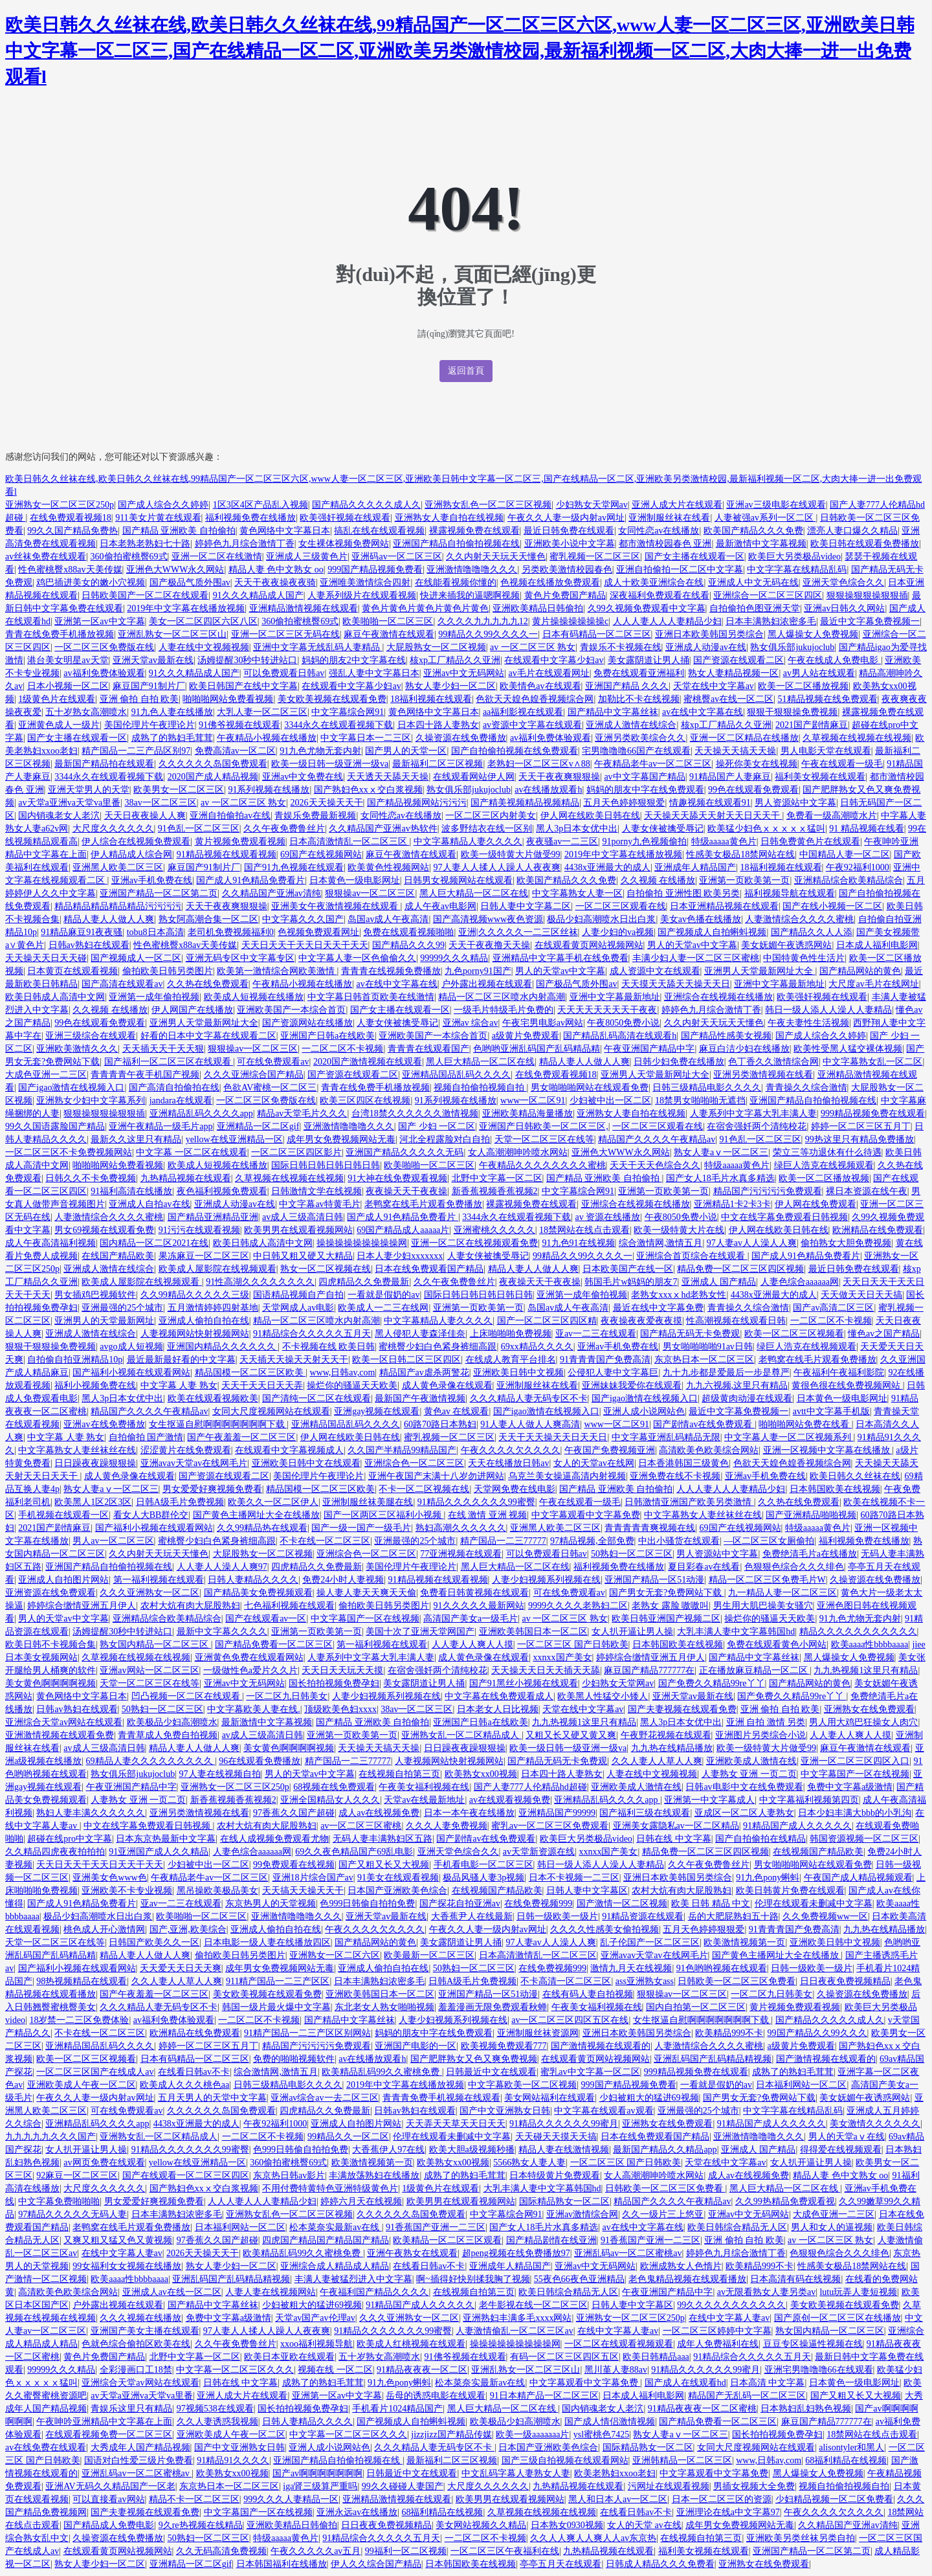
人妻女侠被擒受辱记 (663, 828)
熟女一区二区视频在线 (325, 1269)
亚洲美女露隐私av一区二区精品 (676, 1826)
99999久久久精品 (454, 958)
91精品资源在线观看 (642, 1916)
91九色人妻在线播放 (172, 712)
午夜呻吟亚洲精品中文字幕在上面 (104, 2421)
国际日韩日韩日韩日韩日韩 (325, 1165)
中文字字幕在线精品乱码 (797, 569)
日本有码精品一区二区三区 (596, 634)
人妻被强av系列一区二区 (765, 518)
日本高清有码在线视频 (795, 2279)
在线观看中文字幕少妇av (553, 660)
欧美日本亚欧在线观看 (289, 2357)
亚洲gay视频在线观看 (376, 1411)
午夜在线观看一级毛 (842, 764)
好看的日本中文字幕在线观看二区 (208, 1036)
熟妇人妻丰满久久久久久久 (90, 1813)
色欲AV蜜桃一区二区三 (269, 1087)
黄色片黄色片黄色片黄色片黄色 (425, 608)
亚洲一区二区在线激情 (217, 556)
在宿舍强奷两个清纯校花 (756, 1126)
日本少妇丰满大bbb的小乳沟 (854, 1813)
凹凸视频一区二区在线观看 (187, 1696)
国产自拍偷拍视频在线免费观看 (514, 751)
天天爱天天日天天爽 (180, 1968)
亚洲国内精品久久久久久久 (222, 1346)
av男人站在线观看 (819, 673)
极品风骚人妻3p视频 (483, 1877)
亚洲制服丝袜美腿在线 (367, 1502)
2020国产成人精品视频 (213, 777)
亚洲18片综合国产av (312, 1877)
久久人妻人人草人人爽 (657, 1761)
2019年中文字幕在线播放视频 (186, 608)
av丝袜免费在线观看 (45, 556)
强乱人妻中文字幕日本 (374, 673)
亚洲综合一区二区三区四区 (767, 595)
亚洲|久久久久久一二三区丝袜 (518, 932)
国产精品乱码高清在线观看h (619, 1036)
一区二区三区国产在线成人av (94, 2072)
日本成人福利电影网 (877, 945)
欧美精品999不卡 (729, 2033)
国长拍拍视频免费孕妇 (334, 1683)
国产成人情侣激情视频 (609, 2421)
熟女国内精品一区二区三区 (155, 1644)
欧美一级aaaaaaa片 (533, 2434)
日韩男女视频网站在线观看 (458, 880)
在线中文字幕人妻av (122, 2253)
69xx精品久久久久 (537, 1346)
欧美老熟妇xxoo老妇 (615, 2473)
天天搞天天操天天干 (303, 1890)
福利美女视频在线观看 (820, 777)
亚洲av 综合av (470, 1023)
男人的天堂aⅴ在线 (846, 2136)
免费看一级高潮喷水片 (831, 815)
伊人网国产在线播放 (192, 1010)
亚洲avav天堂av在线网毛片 (194, 1463)
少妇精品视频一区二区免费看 (834, 2499)
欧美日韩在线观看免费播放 (864, 543)
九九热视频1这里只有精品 (866, 1670)
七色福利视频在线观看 (289, 1605)
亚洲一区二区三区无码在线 (285, 634)
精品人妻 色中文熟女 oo (276, 569)
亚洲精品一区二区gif (258, 1126)
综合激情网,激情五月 (661, 1243)
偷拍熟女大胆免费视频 (846, 1243)
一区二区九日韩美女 (286, 1696)
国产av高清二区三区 (833, 1308)
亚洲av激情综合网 (582, 2214)
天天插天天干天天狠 (163, 1049)
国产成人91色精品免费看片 (250, 880)
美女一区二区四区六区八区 (203, 621)
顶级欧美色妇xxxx (340, 1709)
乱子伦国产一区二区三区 (650, 1942)
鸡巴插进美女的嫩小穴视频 (90, 582)
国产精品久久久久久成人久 (366, 505)
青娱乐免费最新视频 (315, 815)
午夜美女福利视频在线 (424, 1787)
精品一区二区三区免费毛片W (767, 1580)
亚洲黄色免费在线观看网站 (249, 1657)
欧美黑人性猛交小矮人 (602, 1696)
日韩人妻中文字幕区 (587, 1890)
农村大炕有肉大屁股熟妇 (190, 1605)
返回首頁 (466, 371)
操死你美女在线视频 (756, 764)
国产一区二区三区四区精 (547, 1321)
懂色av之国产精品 (884, 1334)
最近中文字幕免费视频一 (870, 621)
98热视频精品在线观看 (81, 1981)
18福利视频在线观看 (431, 699)
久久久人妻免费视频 (446, 1826)
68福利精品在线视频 (846, 2460)
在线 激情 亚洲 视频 (487, 1515)
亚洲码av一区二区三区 (396, 556)
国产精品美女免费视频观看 (258, 1593)
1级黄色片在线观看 (56, 699)
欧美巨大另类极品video (794, 556)
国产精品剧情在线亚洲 (551, 2240)
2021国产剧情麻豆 (811, 725)
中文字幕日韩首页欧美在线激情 (370, 997)
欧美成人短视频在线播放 (254, 997)
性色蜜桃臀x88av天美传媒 (70, 569)
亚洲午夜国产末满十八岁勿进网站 (436, 1476)
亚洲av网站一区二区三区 (149, 1670)
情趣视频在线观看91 (710, 803)
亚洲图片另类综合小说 (760, 1735)
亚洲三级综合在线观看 (90, 1036)
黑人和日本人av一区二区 (617, 2499)
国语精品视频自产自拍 (298, 1295)
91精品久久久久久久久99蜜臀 (476, 1502)
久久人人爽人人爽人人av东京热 (593, 2538)
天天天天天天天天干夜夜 (607, 1010)
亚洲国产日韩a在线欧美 (327, 1036)
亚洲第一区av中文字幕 (99, 621)
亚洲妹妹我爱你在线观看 (632, 1385)
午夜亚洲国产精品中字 (649, 1049)
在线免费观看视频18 (70, 518)
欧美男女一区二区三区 (178, 790)
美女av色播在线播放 (700, 919)
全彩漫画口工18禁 (136, 2370)
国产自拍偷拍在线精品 (760, 1839)
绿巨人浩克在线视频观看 (824, 1165)
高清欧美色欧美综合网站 (709, 1450)
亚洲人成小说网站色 (644, 1411)
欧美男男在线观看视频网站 (298, 1230)
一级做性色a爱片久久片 (250, 1670)
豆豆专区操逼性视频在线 (813, 2344)
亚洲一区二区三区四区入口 (855, 1761)
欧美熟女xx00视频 (481, 1774)
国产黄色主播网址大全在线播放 (256, 1515)
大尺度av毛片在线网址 (873, 984)
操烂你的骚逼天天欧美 (352, 1385)
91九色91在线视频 (578, 1243)
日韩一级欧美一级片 (557, 1916)
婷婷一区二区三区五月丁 (861, 1126)
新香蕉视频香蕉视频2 (495, 1191)
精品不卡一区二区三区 (194, 2499)
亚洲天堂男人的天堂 (88, 790)
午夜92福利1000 (857, 867)
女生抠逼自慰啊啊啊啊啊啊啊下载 (218, 1424)
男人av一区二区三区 (112, 1541)
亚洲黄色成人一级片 (59, 725)
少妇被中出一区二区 (610, 1100)
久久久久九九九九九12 (483, 621)
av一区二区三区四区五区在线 (569, 2020)
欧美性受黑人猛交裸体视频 (847, 1049)
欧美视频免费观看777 (504, 2046)
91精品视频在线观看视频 (226, 854)
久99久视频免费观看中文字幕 (646, 608)
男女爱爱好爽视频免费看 (212, 1489)
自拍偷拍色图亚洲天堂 (754, 608)
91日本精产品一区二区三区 (544, 2396)
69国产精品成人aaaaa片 (403, 1230)
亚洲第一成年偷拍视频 (154, 997)
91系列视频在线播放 (268, 790)
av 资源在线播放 (608, 1217)
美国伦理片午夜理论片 (149, 725)
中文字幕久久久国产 (303, 919)
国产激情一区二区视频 (622, 1903)
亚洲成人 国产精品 (719, 1282)
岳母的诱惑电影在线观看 (435, 2396)
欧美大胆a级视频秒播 (472, 2149)
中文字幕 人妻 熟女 (178, 1385)
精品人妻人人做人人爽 (108, 919)
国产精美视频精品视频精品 (525, 803)
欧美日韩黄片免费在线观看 (790, 1890)
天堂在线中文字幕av (713, 686)
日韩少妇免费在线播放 (679, 1062)
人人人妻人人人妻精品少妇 (667, 621)
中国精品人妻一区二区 (844, 854)
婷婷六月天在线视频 (361, 2201)
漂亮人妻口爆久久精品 (852, 531)
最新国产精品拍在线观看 (104, 764)
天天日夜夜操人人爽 (145, 815)
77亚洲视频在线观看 (461, 1554)
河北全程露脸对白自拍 (444, 1139)
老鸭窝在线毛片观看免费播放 (423, 1204)
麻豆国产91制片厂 (149, 686)
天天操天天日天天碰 (46, 958)
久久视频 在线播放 (658, 880)
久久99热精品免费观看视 (785, 2201)
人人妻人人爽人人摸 (472, 1644)
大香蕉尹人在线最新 (472, 1916)
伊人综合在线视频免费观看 (136, 841)
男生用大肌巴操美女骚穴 (763, 1605)
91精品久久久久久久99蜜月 (563, 2124)
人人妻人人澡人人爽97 (222, 1567)
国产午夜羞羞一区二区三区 (241, 1437)
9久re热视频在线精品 (201, 2525)
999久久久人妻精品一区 (290, 2499)
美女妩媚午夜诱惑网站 (786, 945)
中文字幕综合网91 (347, 712)
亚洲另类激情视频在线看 (763, 1074)
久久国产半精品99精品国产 (402, 1450)
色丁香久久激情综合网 (773, 1062)
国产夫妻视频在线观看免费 (682, 1709)
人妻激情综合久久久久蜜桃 (799, 919)
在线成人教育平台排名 (510, 1359)
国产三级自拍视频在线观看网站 (565, 2460)
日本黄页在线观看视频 (72, 971)
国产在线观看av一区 (265, 1618)
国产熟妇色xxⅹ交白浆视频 (368, 790)
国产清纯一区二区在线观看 (316, 1398)
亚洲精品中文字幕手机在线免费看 (560, 958)
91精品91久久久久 (233, 2460)
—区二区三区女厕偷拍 (769, 1541)
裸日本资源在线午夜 (866, 1191)
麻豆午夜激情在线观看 (389, 634)
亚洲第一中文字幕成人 (709, 1800)
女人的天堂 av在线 (644, 2525)
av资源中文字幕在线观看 (532, 725)
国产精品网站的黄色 (860, 971)
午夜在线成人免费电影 (834, 660)
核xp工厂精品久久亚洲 (455, 660)
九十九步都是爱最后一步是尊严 (726, 1372)
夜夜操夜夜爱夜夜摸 (641, 1321)
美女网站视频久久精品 (481, 2525)
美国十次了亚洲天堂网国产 (420, 1631)
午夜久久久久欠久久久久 (510, 1450)
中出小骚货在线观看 (679, 1541)
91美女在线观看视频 (398, 1877)
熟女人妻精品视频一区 (733, 673)
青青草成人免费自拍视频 (167, 1735)
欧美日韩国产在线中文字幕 (243, 686)
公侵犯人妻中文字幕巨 (613, 1372)
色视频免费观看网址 (318, 932)
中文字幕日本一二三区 (365, 738)
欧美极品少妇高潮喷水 (172, 1722)
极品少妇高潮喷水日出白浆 (601, 919)
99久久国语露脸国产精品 (55, 1126)
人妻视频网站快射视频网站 (194, 1334)
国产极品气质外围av (190, 582)
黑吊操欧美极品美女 (217, 1890)
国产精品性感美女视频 (726, 1036)
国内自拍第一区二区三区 (696, 2007)
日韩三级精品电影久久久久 (706, 1087)
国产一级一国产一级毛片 (361, 1528)
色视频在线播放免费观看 (550, 582)
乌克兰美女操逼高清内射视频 (567, 1476)
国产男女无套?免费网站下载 (666, 1593)
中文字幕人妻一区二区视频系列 (789, 1437)
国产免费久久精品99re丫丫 (711, 1683)
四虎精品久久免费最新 (363, 1282)
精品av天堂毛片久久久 (302, 1113)
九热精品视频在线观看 (185, 1178)
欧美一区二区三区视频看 (794, 1334)
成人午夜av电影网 (440, 906)
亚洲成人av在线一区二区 (171, 2292)
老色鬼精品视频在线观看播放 (687, 2279)
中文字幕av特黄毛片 (319, 1204)
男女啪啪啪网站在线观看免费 (590, 1087)
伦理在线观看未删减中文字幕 (813, 1903)
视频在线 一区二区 (335, 2370)
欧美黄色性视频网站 (388, 867)
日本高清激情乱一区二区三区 (349, 841)
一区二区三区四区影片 (296, 1152)
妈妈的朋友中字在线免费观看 (645, 790)
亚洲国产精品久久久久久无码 (404, 1152)
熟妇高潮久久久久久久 (461, 1528)
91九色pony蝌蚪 (767, 1877)
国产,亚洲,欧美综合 (188, 1929)
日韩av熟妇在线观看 (89, 945)
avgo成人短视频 (131, 1346)
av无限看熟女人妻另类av (766, 2292)
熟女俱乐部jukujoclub (792, 647)
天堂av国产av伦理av (315, 2318)
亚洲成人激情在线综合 (631, 725)
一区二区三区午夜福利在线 (504, 2551)
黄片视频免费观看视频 (240, 841)
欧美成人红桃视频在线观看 (411, 2344)
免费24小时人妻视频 (343, 1580)
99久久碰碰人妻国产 (402, 2486)
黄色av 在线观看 (456, 1411)
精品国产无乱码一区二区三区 (747, 2396)
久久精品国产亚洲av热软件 (383, 828)
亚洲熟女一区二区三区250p (59, 505)
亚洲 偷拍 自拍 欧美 (139, 699)
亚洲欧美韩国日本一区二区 (533, 1631)
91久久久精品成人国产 (258, 595)
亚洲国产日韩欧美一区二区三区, (543, 1126)
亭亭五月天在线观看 (560, 2564)
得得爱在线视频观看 (841, 2149)
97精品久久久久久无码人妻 (72, 2214)
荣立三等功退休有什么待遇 (827, 1152)
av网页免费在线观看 (103, 2162)
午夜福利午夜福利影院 (838, 1372)
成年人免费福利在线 (718, 2344)
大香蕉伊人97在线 (388, 2149)
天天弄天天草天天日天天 (455, 2124)
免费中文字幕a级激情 (850, 1787)
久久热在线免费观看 (208, 984)
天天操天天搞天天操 (735, 751)
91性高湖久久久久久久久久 (260, 1282)
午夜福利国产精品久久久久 (374, 2292)
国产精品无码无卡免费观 (690, 1334)
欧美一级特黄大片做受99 (510, 854)
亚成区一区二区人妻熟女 (744, 1813)
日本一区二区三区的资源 (721, 2499)
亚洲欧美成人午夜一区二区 (81, 2085)
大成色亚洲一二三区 (46, 1074)
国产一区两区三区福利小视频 (384, 1515)
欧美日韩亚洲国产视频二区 (666, 1618)
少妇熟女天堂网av (592, 505)
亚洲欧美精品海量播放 (527, 1113)
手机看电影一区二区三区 (483, 1865)
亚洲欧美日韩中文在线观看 (306, 1463)
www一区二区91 (532, 1100)
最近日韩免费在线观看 (569, 531)
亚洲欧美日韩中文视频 (518, 1372)
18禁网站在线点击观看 (584, 1230)
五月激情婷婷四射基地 (213, 1308)
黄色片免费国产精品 (565, 595)
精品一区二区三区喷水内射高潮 (501, 997)
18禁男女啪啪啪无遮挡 (700, 1100)
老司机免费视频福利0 (231, 932)
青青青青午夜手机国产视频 (145, 1074)
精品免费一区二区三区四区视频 (740, 1269)
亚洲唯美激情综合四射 (365, 582)
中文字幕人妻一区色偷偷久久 (357, 958)
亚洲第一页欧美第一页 (744, 880)
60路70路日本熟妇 (440, 1424)
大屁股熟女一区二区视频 (436, 647)
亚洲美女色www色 (109, 1877)
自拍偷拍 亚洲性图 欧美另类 (683, 893)
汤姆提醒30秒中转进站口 (247, 660)
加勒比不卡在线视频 (639, 699)
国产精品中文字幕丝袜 (613, 712)
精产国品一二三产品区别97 (136, 751)
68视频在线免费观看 (334, 1787)
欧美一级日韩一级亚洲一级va (329, 764)
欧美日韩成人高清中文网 (55, 997)
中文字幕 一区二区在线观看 (191, 1152)
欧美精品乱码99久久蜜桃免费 (382, 2072)
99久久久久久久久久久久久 (731, 2305)
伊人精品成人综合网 (131, 854)
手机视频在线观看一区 (63, 1515)
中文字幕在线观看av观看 (603, 2111)
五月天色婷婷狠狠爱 (624, 803)
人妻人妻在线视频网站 (270, 2292)
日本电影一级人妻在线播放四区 (267, 1942)
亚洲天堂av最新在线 (153, 660)
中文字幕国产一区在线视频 (365, 1618)
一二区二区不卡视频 (342, 1049)
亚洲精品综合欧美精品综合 (848, 880)
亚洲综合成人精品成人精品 (334, 2266)
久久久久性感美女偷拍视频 (604, 1929)
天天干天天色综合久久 (655, 1165)
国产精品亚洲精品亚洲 (213, 1217)
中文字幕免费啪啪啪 (59, 2201)
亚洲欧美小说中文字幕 (569, 543)
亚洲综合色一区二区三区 (414, 1463)
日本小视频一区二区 (68, 686)
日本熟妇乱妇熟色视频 (805, 2408)
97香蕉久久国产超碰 (294, 1813)
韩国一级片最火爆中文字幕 (276, 2007)
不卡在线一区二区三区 (325, 1541)
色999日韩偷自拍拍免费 (367, 1903)
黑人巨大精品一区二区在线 (473, 893)
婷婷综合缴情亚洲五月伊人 (81, 1605)
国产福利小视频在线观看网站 (131, 1372)
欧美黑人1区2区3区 (92, 1502)
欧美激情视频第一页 (744, 1942)
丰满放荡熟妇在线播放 (374, 2175)
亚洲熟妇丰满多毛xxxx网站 (517, 2318)
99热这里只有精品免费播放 (859, 1139)
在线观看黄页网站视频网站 (589, 945)
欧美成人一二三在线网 (383, 1308)
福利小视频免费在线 (95, 1385)
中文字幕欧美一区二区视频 (522, 2085)
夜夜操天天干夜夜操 (406, 1191)
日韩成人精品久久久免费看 (660, 2564)
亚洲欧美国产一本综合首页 (291, 1010)
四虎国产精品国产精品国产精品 (325, 2240)
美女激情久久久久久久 (875, 2124)
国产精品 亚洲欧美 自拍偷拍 (179, 531)
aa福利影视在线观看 (523, 712)
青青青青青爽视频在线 (650, 1528)
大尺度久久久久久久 (113, 828)
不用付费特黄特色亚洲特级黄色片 (330, 2188)
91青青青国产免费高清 (605, 1359)
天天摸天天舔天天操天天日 (675, 984)
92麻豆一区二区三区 (77, 2175)
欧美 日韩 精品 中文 (711, 1903)
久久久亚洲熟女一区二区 (149, 1593)
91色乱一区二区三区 (198, 828)
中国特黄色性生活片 (804, 958)
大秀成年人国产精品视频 (140, 2447)
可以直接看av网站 (108, 2499)
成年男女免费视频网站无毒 (341, 1139)
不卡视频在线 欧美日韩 (328, 1346)
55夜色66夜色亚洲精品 (579, 2279)
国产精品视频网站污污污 (417, 803)
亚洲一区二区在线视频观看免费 (474, 1243)
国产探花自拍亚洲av (459, 1903)
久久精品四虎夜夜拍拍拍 (55, 1852)
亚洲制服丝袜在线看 (669, 518)
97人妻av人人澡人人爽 (752, 1243)
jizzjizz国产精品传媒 (451, 2434)
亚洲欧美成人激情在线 (751, 1761)
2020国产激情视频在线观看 (367, 1062)
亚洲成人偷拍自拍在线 (204, 1321)
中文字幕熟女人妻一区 (577, 893)
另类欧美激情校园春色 (567, 569)
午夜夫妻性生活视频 (808, 1023)
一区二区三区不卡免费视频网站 (68, 1152)
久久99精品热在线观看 (262, 1528)
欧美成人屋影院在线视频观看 (217, 1269)
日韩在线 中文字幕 (673, 1839)
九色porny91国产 (478, 971)
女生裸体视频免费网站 (343, 543)
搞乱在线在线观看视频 (379, 531)
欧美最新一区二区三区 (429, 1955)
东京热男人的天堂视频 (270, 1903)
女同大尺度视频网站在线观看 (271, 1411)
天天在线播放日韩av (508, 1463)
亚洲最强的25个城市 (122, 1308)
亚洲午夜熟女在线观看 (412, 2253)
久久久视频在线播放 (140, 2318)
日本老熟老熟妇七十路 (145, 543)
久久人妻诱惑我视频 (217, 2421)
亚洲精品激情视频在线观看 (303, 608)
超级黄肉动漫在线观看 (747, 1398)
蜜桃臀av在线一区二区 (728, 699)
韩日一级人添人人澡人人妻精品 (828, 1010)
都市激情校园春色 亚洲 (665, 543)
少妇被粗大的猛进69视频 (649, 2098)
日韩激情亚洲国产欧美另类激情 (689, 1502)
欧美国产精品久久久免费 (753, 531)
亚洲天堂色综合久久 (843, 582)
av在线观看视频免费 (509, 1800)
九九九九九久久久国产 (50, 2136)
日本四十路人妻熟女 (438, 725)
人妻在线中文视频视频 (204, 647)
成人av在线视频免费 (378, 1813)
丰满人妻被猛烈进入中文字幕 (353, 2279)
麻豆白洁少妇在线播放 (744, 1049)
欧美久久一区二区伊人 (273, 1502)
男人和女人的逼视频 (831, 2227)
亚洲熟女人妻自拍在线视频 (449, 518)
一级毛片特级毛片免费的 (503, 1010)
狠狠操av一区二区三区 (370, 893)
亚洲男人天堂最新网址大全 (760, 971)
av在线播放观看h (548, 790)
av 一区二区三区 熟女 (532, 647)
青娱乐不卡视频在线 (620, 647)
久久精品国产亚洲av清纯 (271, 893)
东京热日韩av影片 (289, 2175)
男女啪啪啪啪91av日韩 (708, 1346)
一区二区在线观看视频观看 (618, 2344)
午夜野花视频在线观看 (666, 1735)
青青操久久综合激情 (806, 1087)
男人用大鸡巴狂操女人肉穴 (863, 1722)
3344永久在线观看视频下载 (338, 725)
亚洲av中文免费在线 (302, 777)
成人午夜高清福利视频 (50, 1243)
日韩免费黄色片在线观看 (810, 841)
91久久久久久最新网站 (479, 1605)
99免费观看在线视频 (294, 1865)
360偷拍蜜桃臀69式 (129, 556)
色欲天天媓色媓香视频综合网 (535, 699)
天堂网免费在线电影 (514, 1489)
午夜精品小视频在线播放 (266, 738)
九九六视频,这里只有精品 (737, 1385)
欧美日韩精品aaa (656, 2357)
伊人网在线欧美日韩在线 (590, 815)
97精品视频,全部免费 (592, 1541)
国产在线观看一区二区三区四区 (185, 2175)
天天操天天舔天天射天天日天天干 (713, 815)
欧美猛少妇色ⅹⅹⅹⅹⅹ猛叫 (766, 828)
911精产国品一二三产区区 (277, 1981)
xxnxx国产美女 (562, 1657)
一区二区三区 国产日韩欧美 (572, 1644)
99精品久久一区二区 (348, 2136)
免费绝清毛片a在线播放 (809, 1554)
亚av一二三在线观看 (595, 1334)
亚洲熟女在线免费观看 (869, 1709)
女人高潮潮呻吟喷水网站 (518, 1152)
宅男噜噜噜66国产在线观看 (636, 751)
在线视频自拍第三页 (399, 1774)
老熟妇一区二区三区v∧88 (538, 764)
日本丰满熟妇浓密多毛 (771, 621)
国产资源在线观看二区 (738, 660)
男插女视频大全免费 (754, 2486)
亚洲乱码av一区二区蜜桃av (628, 2253)
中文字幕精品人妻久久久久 (468, 841)
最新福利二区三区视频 (437, 764)
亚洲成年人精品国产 (695, 867)
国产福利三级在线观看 (644, 1813)
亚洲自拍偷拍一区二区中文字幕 (679, 569)
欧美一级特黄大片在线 (679, 1230)
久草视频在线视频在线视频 (857, 738)
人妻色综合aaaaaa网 (799, 1282)
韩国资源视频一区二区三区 (864, 1839)
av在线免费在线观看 (45, 2447)
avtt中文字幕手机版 (831, 1411)
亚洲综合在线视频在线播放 (718, 997)
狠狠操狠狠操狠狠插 (867, 595)
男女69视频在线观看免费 (104, 1230)
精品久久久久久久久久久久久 (858, 1631)
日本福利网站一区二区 (801, 2085)
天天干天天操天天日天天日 (552, 1437)
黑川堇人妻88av (615, 2370)
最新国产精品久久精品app (664, 2149)
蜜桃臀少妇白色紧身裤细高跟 (437, 1346)
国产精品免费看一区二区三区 (274, 1644)
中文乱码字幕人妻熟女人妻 (515, 2473)
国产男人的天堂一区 (406, 751)
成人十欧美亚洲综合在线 (654, 582)
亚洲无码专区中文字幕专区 (240, 958)
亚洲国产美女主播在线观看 (145, 2331)
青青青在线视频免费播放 (391, 971)
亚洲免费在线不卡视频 (675, 1476)
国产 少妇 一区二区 (436, 1126)
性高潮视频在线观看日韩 (736, 1321)
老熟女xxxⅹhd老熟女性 (678, 1295)
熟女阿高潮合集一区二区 (208, 919)
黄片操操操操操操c (570, 621)
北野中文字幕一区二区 (497, 1178)
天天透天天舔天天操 (387, 777)
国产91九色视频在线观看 (294, 867)
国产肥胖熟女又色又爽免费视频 (473, 2059)
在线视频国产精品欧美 (818, 1852)
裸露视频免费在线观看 (474, 531)
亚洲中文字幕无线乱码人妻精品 (318, 647)
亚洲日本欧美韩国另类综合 (709, 634)
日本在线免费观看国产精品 (429, 1269)
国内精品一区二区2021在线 (154, 1243)
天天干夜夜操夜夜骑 (275, 582)
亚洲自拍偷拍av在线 (230, 815)
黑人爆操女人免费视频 (813, 634)
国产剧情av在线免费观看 (704, 1424)
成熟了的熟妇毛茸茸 (172, 738)
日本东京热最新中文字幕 (166, 1839)
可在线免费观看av (273, 1062)
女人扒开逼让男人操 (632, 1631)
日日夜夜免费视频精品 (845, 1981)
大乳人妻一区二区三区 (262, 712)
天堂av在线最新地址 (424, 1800)
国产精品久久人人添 (811, 932)
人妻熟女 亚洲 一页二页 (749, 1774)
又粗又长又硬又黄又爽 (571, 1735)
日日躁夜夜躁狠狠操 (95, 1463)
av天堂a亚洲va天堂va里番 (69, 803)
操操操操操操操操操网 (361, 1243)
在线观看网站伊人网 (474, 777)
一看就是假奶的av (383, 1295)
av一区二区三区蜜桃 (360, 1826)
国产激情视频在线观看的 (600, 2046)
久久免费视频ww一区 (825, 1916)
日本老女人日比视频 (497, 1709)
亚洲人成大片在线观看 (677, 505)
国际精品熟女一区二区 (564, 2201)
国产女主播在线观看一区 (694, 556)
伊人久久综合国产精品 (376, 2564)
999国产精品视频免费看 (375, 569)
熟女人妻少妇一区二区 (450, 686)
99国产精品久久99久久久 (817, 2033)
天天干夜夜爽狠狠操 (559, 777)
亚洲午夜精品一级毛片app (160, 1126)
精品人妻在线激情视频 (563, 2149)
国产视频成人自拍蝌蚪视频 (712, 932)
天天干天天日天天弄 (262, 1385)
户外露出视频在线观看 (486, 984)
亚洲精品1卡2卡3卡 (732, 1204)
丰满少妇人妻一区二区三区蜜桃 (695, 958)
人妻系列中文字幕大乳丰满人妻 (753, 1113)
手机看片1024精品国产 (397, 2408)
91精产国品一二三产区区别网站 (307, 2033)
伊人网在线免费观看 (815, 1204)
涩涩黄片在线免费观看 (185, 1450)
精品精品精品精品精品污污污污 (117, 906)
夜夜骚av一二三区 (562, 841)
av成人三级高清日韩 (302, 1217)
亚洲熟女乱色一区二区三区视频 (488, 505)
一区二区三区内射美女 (490, 815)
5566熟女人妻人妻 (529, 2162)
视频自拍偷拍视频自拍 (480, 1087)
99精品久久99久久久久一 (488, 634)
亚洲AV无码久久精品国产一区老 (110, 2486)
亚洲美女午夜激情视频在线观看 (336, 906)
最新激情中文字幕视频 (761, 543)
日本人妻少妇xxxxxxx (400, 1256)
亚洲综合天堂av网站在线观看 (63, 1722)
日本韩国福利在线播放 (281, 2564)
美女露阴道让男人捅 (648, 660)
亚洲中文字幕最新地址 (779, 984)
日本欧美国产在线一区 (627, 1269)
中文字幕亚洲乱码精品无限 (666, 1437)
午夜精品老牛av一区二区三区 (652, 764)
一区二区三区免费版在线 (104, 647)
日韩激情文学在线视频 (316, 1191)
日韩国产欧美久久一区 (154, 1942)
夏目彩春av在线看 (704, 1567)
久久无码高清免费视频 (221, 2551)
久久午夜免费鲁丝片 (284, 828)
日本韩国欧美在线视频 (835, 1489)
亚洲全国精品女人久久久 (330, 1800)
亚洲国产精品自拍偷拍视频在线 (456, 543)
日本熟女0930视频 (567, 2525)
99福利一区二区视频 (406, 2551)
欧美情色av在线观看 (540, 686)
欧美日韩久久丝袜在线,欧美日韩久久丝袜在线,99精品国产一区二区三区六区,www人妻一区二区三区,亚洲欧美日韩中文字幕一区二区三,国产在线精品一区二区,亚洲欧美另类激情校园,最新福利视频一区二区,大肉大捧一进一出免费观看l (460, 51)
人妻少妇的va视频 (618, 932)
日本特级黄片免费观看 (554, 2175)
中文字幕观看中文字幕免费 (585, 1515)
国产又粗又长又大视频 (383, 1865)
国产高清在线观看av (122, 984)
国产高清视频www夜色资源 (488, 919)
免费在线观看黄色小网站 (777, 1644)
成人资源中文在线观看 (655, 971)
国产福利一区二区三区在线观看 (169, 1062)
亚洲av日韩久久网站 (844, 608)
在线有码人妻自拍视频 (587, 1994)
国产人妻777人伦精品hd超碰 (530, 1787)
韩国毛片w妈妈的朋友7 (630, 1282)
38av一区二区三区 (160, 803)
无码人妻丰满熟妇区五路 (382, 1839)
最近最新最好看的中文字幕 (181, 1359)
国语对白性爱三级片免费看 (138, 2460)
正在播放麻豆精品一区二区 (754, 1670)
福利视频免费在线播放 (250, 518)
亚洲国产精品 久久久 (627, 686)
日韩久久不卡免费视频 (90, 1178)
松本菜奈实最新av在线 (335, 2227)
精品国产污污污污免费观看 (767, 1191)
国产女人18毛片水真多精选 (720, 1178)
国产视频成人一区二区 (136, 958)
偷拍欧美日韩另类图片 (167, 971)
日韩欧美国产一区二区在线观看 (145, 595)
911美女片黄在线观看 (158, 518)
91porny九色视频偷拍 (645, 841)
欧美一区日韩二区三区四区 (406, 1359)
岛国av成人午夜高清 (388, 919)
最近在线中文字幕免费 (658, 1308)
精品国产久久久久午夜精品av (656, 1139)
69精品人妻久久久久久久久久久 (151, 1761)
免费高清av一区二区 (235, 751)
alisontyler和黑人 (851, 2447)
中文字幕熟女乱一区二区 (872, 1062)
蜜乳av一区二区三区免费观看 (549, 1826)
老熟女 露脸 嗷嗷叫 (670, 1605)
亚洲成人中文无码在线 (753, 582)
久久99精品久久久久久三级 (194, 1295)
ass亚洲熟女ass (645, 1981)
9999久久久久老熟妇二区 (578, 1605)
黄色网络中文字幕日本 (284, 531)
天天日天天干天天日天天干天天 (304, 945)
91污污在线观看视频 (199, 1230)
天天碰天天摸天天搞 (556, 2136)
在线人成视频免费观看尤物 (274, 1839)
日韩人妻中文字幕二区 (525, 906)
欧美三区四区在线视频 (365, 1100)
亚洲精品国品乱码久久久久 (456, 1074)
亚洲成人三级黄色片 (307, 556)
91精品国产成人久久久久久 (797, 1826)
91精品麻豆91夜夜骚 (81, 932)
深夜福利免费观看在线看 (659, 595)
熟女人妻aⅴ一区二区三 (721, 1152)
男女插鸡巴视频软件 (95, 1295)
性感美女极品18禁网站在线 (740, 854)
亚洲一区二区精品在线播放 (744, 738)
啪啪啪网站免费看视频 (228, 699)
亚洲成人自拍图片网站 (63, 1580)
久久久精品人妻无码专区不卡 (529, 1398)
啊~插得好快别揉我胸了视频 (473, 2279)
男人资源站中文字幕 (795, 803)
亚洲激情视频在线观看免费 (59, 1735)
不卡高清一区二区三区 (565, 1981)
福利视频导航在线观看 (789, 893)
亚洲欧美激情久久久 (77, 1049)
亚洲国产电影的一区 (415, 2046)
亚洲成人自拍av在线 (149, 1204)
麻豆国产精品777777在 (649, 1670)
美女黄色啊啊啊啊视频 (50, 1683)
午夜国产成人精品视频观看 (858, 1877)
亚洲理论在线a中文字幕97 (728, 2512)
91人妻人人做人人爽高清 (530, 1424)
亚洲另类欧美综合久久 (640, 738)
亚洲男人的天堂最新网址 (104, 1321)
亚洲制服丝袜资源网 (538, 2033)
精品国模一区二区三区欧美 (250, 1372)
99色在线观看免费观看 (753, 790)
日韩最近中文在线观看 (491, 2072)
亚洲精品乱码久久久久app (201, 1113)
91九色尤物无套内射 (320, 751)
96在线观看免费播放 (259, 1761)
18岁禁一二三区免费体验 (79, 2020)
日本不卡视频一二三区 (574, 1877)
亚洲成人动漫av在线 (705, 647)
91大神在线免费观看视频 (397, 1178)
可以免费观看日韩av (283, 673)
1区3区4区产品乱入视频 (260, 505)
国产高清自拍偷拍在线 (174, 1087)
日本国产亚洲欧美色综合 (397, 1890)
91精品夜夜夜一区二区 (422, 2370)
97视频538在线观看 (215, 2408)
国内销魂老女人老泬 (59, 815)
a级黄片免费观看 (525, 1036)
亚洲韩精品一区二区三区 (682, 2460)
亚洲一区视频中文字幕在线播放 (828, 1450)
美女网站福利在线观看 (549, 2098)
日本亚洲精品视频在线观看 (724, 906)
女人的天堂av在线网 (593, 1463)
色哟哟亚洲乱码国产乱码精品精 (536, 1049)
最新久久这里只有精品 (136, 1139)
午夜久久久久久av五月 (316, 2551)
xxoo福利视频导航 (316, 2344)
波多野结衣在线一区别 (486, 828)
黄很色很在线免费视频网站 (847, 1385)
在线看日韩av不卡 (194, 2072)
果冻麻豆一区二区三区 (204, 1256)
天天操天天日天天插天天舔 (545, 1670)
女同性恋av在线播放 (658, 531)
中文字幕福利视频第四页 (809, 1800)
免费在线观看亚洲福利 (639, 673)
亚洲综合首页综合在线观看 (692, 1256)
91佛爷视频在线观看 (239, 725)
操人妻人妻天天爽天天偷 (366, 1593)
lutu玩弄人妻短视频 (858, 2292)
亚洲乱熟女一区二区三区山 (172, 634)
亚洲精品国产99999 (556, 1813)
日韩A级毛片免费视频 (180, 1502)
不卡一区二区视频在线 (424, 1489)
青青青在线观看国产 (428, 1049)
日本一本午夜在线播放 (469, 1813)
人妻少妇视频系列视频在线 (546, 1580)
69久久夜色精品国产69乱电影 (354, 1852)
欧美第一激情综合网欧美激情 (277, 971)
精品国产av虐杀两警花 (424, 1372)
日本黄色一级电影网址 (354, 880)
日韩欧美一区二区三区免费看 (736, 1981)
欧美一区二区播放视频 (803, 686)
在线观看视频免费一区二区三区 (108, 2434)
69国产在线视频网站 (321, 854)
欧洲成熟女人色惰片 (681, 2266)
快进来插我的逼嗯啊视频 (470, 595)
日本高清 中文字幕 (767, 2383)
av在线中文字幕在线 (702, 712)
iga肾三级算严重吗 (320, 2486)
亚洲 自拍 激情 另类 (766, 1722)
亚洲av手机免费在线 (151, 880)
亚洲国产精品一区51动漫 (654, 1580)
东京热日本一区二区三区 (704, 1359)
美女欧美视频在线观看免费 (332, 699)
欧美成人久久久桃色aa (184, 2085)
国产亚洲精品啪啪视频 (811, 1515)
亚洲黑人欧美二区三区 (117, 867)
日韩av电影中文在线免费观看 (744, 1787)
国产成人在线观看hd (685, 2383)
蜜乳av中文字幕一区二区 (589, 2072)
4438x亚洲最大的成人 (607, 867)
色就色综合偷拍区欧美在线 (136, 2344)
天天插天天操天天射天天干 (293, 1359)
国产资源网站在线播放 (307, 1023)
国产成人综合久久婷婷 (163, 505)
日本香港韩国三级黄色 (683, 1463)
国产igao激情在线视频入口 (71, 1087)
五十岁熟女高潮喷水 (86, 712)
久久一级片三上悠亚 (663, 2214)
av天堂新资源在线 (539, 1852)
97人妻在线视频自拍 (220, 1774)
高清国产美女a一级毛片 (470, 1618)
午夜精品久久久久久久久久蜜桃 (542, 1165)
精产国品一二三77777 (503, 1541)
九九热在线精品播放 (672, 1748)
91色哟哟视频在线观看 (721, 1968)
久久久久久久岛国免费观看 (213, 764)
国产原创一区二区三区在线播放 (837, 2318)
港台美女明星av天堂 (67, 660)
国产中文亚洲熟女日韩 (505, 2111)
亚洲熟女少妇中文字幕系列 (90, 1100)
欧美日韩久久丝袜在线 (855, 1476)
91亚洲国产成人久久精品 (158, 1852)
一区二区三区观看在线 (620, 906)
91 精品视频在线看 (866, 828)
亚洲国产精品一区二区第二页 (158, 893)
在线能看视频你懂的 (455, 582)
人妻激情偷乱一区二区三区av (514, 2331)
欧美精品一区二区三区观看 (447, 2240)
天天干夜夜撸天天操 (489, 945)
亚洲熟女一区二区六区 (334, 1955)
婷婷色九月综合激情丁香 (244, 543)
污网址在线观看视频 (668, 2486)
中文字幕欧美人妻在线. (253, 1709)
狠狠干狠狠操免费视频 (792, 712)
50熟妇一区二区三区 (631, 1554)
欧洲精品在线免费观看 (877, 1230)
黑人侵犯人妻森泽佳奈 (420, 1334)
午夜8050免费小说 (623, 1023)
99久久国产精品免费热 (72, 531)
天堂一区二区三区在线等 (544, 1139)
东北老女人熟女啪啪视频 (384, 2007)
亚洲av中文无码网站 (463, 673)
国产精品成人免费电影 (108, 2525)
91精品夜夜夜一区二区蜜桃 (702, 2408)
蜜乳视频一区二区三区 (594, 556)
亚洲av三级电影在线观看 (775, 505)
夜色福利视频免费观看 (222, 1191)
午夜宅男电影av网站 (542, 1023)
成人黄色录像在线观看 (447, 1385)
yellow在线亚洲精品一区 (234, 1139)
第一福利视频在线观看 (158, 1580)
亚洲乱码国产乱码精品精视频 (712, 2059)
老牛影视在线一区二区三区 (533, 2305)
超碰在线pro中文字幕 (69, 1839)
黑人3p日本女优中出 (576, 828)
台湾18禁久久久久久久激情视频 (414, 1113)
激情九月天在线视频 (631, 1968)
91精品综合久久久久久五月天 (312, 1334)
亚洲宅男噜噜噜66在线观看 (818, 2370)
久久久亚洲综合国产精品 (254, 1074)
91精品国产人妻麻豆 (730, 777)
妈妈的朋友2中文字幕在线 (354, 660)
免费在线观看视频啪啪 (408, 932)
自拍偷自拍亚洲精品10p (74, 1359)
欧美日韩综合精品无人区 (737, 2227)
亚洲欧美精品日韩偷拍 (538, 608)
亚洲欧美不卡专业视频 (127, 1890)
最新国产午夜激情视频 (420, 1398)
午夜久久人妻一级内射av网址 (566, 518)
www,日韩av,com (342, 1372)
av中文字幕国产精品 (644, 777)
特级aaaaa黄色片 (724, 841)
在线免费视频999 (538, 1903)
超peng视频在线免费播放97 (516, 2253)
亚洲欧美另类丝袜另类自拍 (800, 2538)
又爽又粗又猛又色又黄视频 (117, 2240)
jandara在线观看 (181, 1100)
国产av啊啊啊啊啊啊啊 (317, 2473)
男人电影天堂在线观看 (826, 751)
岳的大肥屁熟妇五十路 (733, 1916)
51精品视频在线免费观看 (828, 699)
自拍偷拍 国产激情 (146, 1437)
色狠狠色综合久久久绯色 (794, 1567)
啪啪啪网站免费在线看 (805, 1424)
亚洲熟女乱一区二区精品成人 (461, 1735)
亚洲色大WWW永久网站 (175, 569)
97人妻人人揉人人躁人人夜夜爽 (497, 867)
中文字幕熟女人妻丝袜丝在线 (77, 1450)
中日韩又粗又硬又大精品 (303, 1256)
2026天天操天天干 (327, 803)
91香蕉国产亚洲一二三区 (435, 2227)
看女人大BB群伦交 (151, 1515)
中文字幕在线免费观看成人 (499, 1696)
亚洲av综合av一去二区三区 (324, 2098)
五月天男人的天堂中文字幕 (212, 2098)
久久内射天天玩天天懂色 (496, 556)
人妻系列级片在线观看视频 (361, 595)
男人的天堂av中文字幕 (692, 945)
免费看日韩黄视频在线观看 (474, 1593)
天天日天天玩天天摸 (342, 1670)
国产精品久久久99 (408, 945)
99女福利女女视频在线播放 (126, 2266)
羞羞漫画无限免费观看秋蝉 (492, 2007)
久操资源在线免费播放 (461, 738)
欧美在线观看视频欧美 (213, 1398)
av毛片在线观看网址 (549, 673)
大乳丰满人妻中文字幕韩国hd (736, 1631)
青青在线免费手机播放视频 (59, 634)
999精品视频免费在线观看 (873, 1113)
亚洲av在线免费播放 (103, 1424)
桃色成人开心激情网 (104, 1929)
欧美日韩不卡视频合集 (50, 1644)
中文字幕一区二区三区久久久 (235, 2370)
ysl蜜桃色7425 (601, 2434)
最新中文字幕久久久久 (222, 1631)
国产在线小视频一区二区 (832, 906)
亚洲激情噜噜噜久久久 (472, 569)
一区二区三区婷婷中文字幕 (717, 2331)
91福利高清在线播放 (131, 1191)
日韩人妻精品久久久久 (253, 1580)
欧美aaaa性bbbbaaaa (870, 1644)
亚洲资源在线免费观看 (50, 1593)
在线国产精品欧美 (118, 1256)
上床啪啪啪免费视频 (510, 1334)
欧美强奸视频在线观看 (345, 518)
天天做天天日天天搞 (861, 1295)
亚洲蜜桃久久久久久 (494, 1230)
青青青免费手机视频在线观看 (441, 2098)
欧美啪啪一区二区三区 (387, 621)
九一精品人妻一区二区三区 (782, 1593)
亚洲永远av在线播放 (356, 2512)
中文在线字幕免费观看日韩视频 (784, 1217)
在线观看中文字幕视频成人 (289, 1450)
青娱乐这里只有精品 (131, 2408)
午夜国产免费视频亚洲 (609, 1450)
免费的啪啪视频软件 (294, 2059)
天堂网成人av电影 (298, 1308)
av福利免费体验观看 (103, 673)
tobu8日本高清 (155, 932)
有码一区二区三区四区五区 (564, 2357)
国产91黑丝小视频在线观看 (523, 1683)
